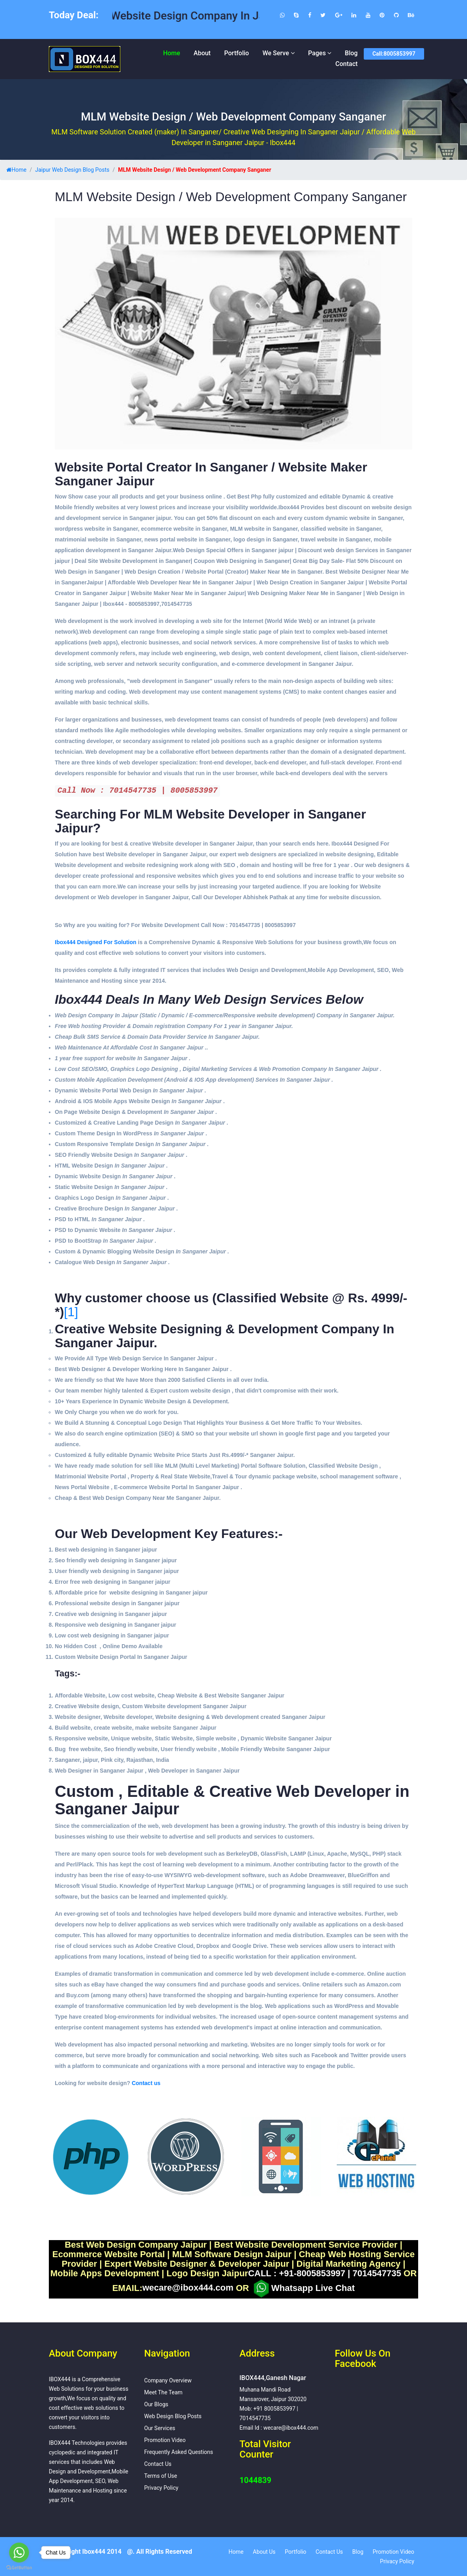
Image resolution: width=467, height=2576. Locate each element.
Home (171, 53)
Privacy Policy (161, 2488)
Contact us (146, 2083)
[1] (71, 1312)
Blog (351, 53)
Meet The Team (163, 2392)
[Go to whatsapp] (19, 2552)
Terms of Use (160, 2476)
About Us (264, 2552)
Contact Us (158, 2464)
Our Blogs (156, 2404)
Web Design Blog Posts (172, 2416)
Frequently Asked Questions (178, 2452)
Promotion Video (164, 2440)
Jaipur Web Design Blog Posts (72, 170)
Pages (317, 53)
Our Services (159, 2428)
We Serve (275, 53)
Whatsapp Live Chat (303, 2289)
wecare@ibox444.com (187, 2288)
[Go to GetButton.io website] (19, 2567)
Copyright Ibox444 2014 (87, 2551)
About (202, 53)
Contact (347, 64)
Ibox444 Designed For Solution (95, 942)
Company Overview (167, 2380)
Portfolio (236, 53)
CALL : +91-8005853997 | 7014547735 (324, 2273)
